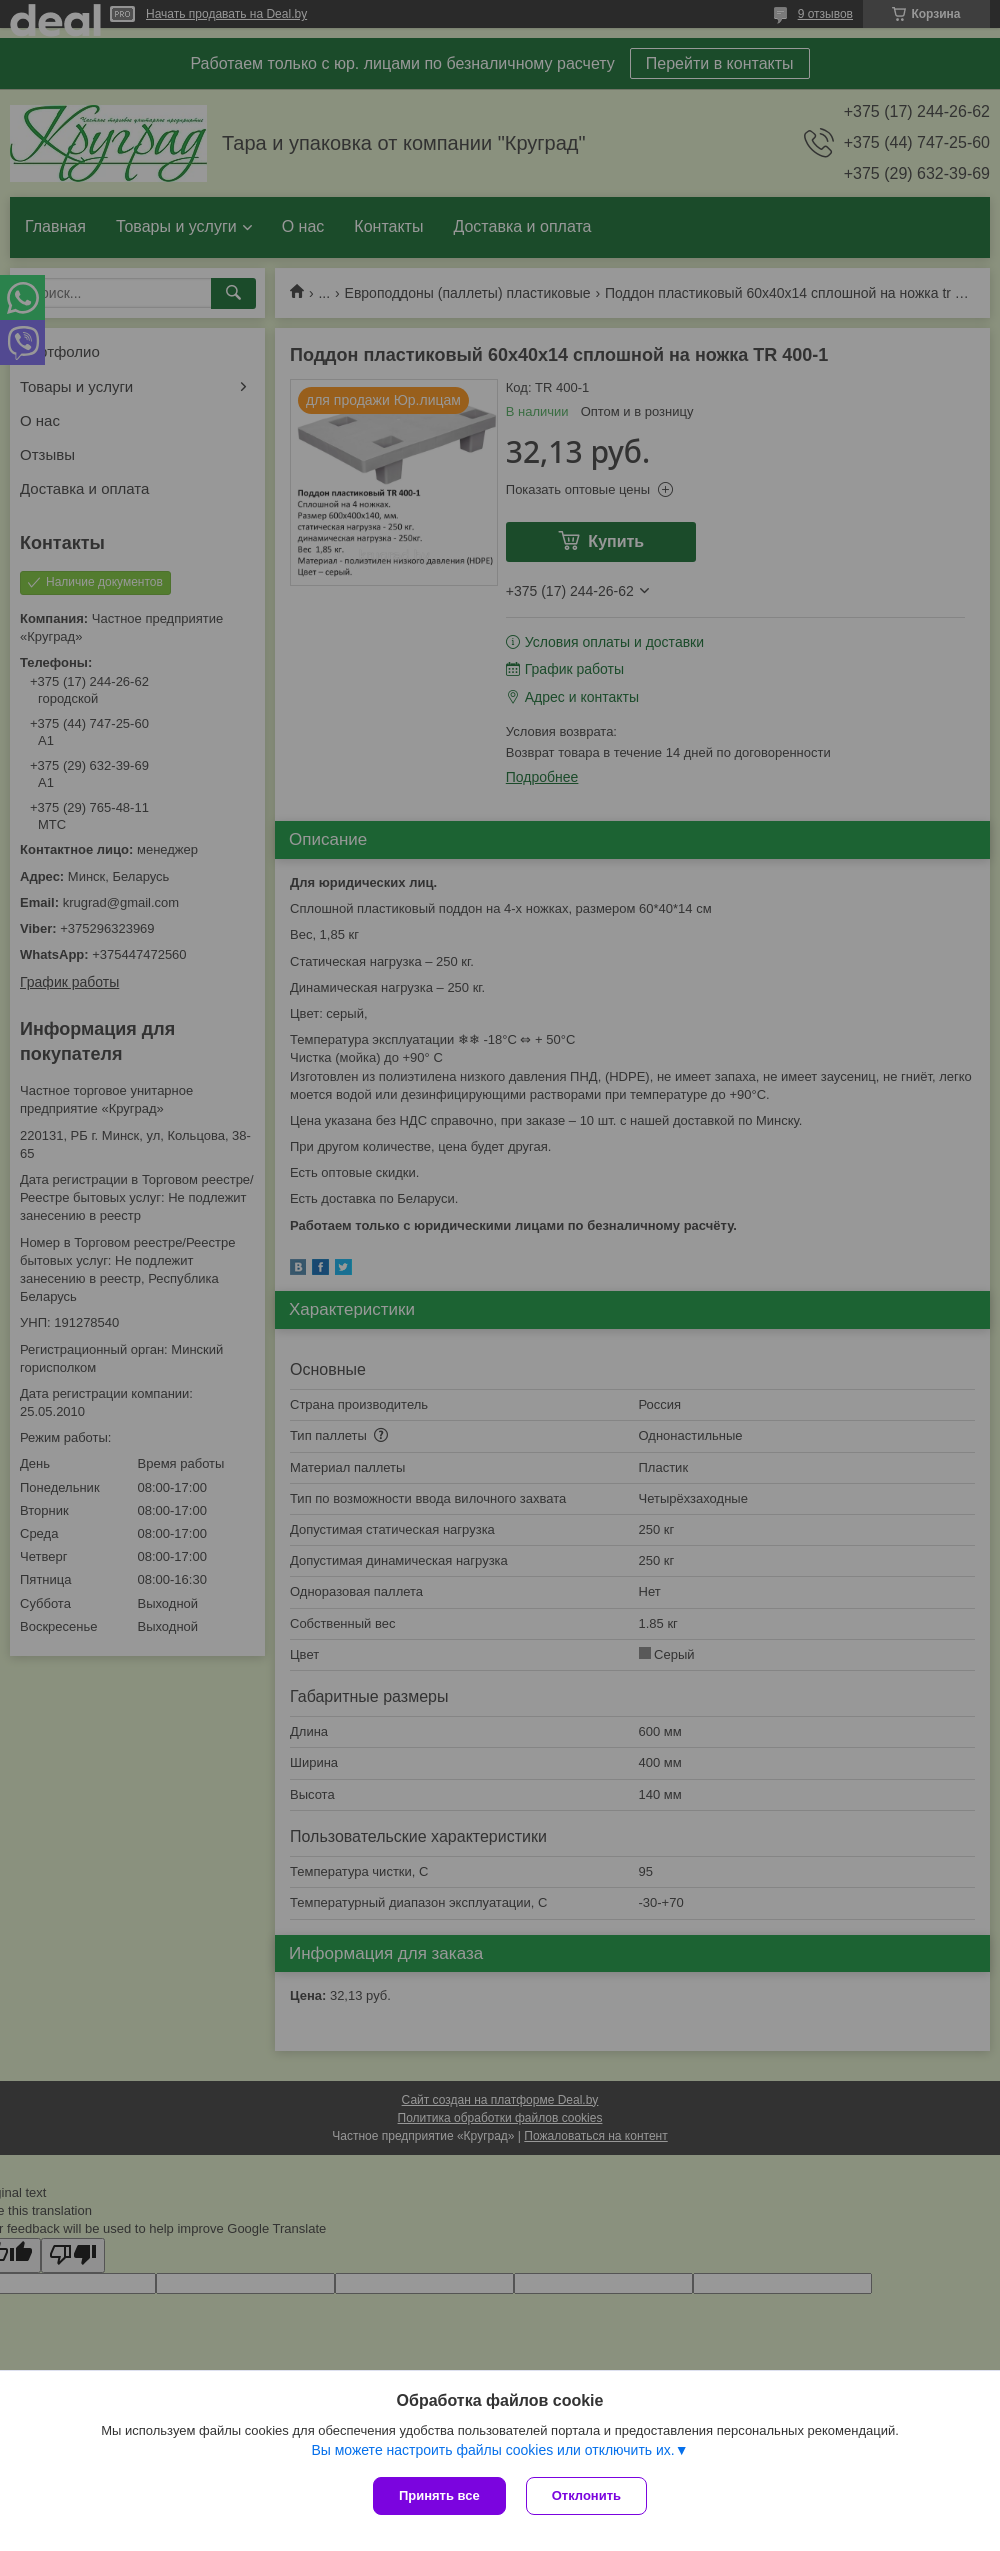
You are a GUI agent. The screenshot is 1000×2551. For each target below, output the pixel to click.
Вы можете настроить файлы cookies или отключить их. (492, 2450)
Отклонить (586, 2495)
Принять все (439, 2495)
